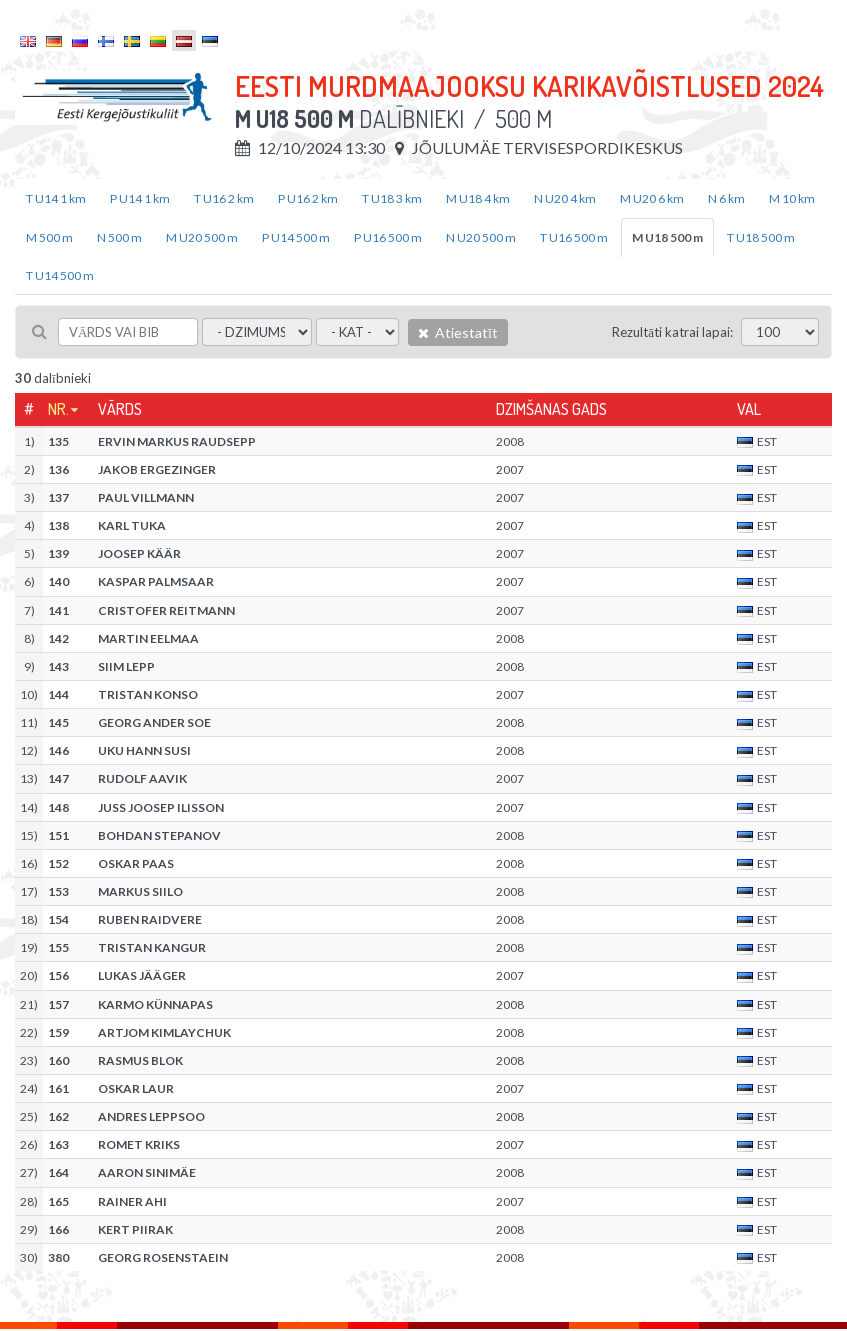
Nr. (58, 409)
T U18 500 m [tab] (761, 237)
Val (749, 409)
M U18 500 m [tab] (667, 237)
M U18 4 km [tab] (478, 198)
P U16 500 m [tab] (388, 237)
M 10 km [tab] (792, 198)
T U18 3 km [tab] (392, 198)
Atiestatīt (458, 332)
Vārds (120, 409)
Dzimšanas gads (551, 409)
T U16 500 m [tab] (574, 237)
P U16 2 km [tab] (308, 198)
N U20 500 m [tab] (481, 237)
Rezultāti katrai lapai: (672, 332)
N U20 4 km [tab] (565, 198)
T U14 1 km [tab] (56, 198)
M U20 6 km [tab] (652, 198)
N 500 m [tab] (119, 237)
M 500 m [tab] (49, 237)
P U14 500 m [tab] (296, 237)
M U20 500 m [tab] (202, 237)
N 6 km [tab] (726, 198)
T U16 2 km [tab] (224, 198)
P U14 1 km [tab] (140, 198)
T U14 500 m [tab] (60, 275)
